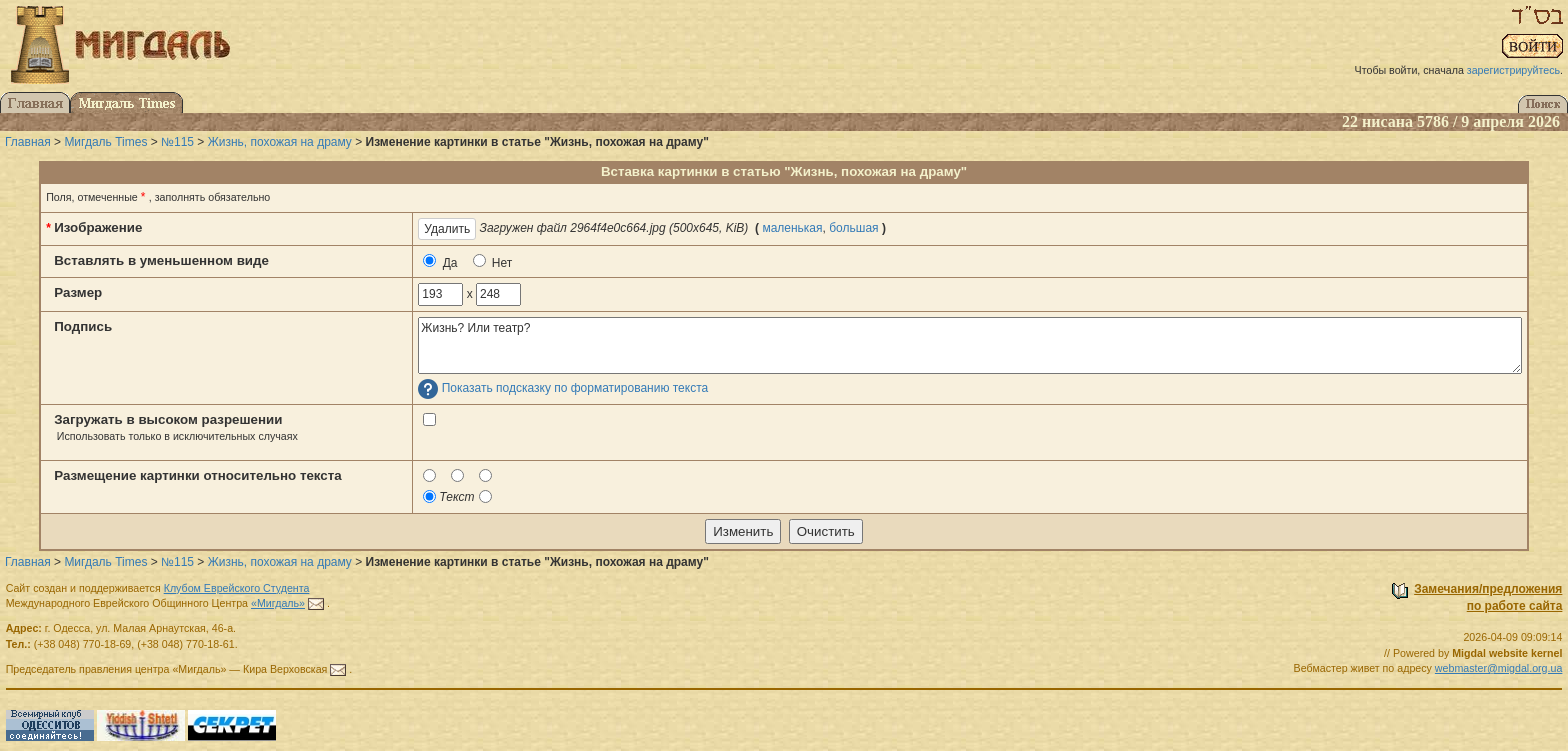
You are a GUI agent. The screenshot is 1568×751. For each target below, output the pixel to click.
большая (853, 228)
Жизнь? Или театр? (969, 345)
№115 (177, 142)
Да (440, 262)
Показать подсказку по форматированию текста (575, 389)
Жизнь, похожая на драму (280, 142)
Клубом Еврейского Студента (237, 588)
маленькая (792, 228)
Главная (28, 142)
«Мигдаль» (278, 603)
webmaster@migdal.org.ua (1499, 668)
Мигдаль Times (105, 142)
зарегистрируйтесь (1513, 70)
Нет (493, 262)
